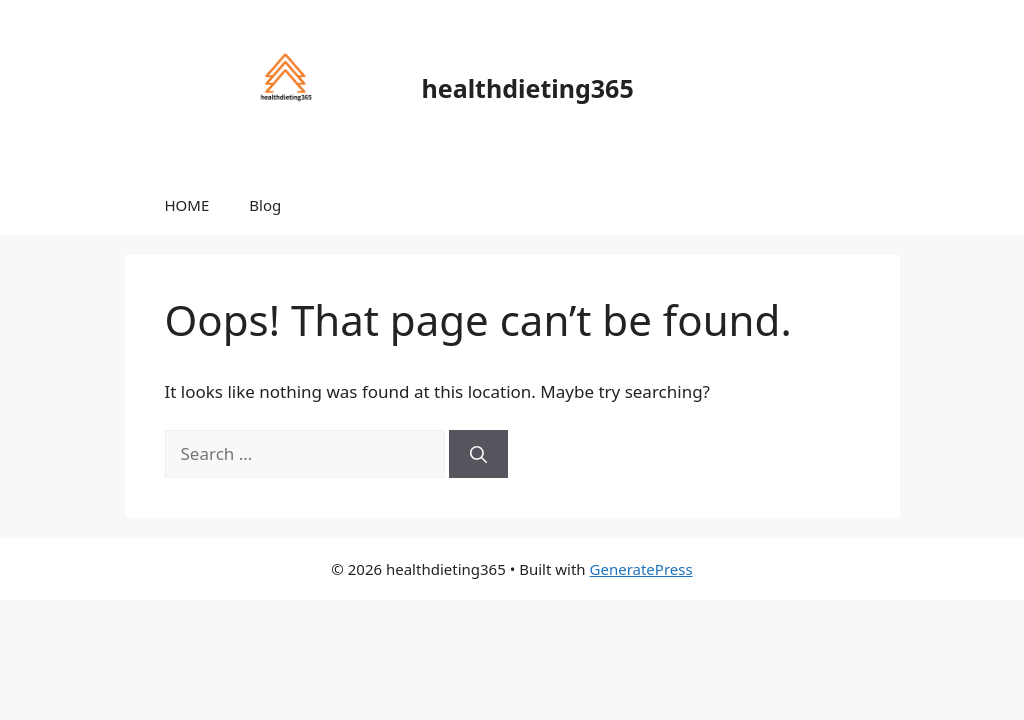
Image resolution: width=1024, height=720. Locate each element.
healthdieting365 (528, 88)
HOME (187, 205)
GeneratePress (641, 569)
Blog (265, 205)
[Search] (478, 454)
